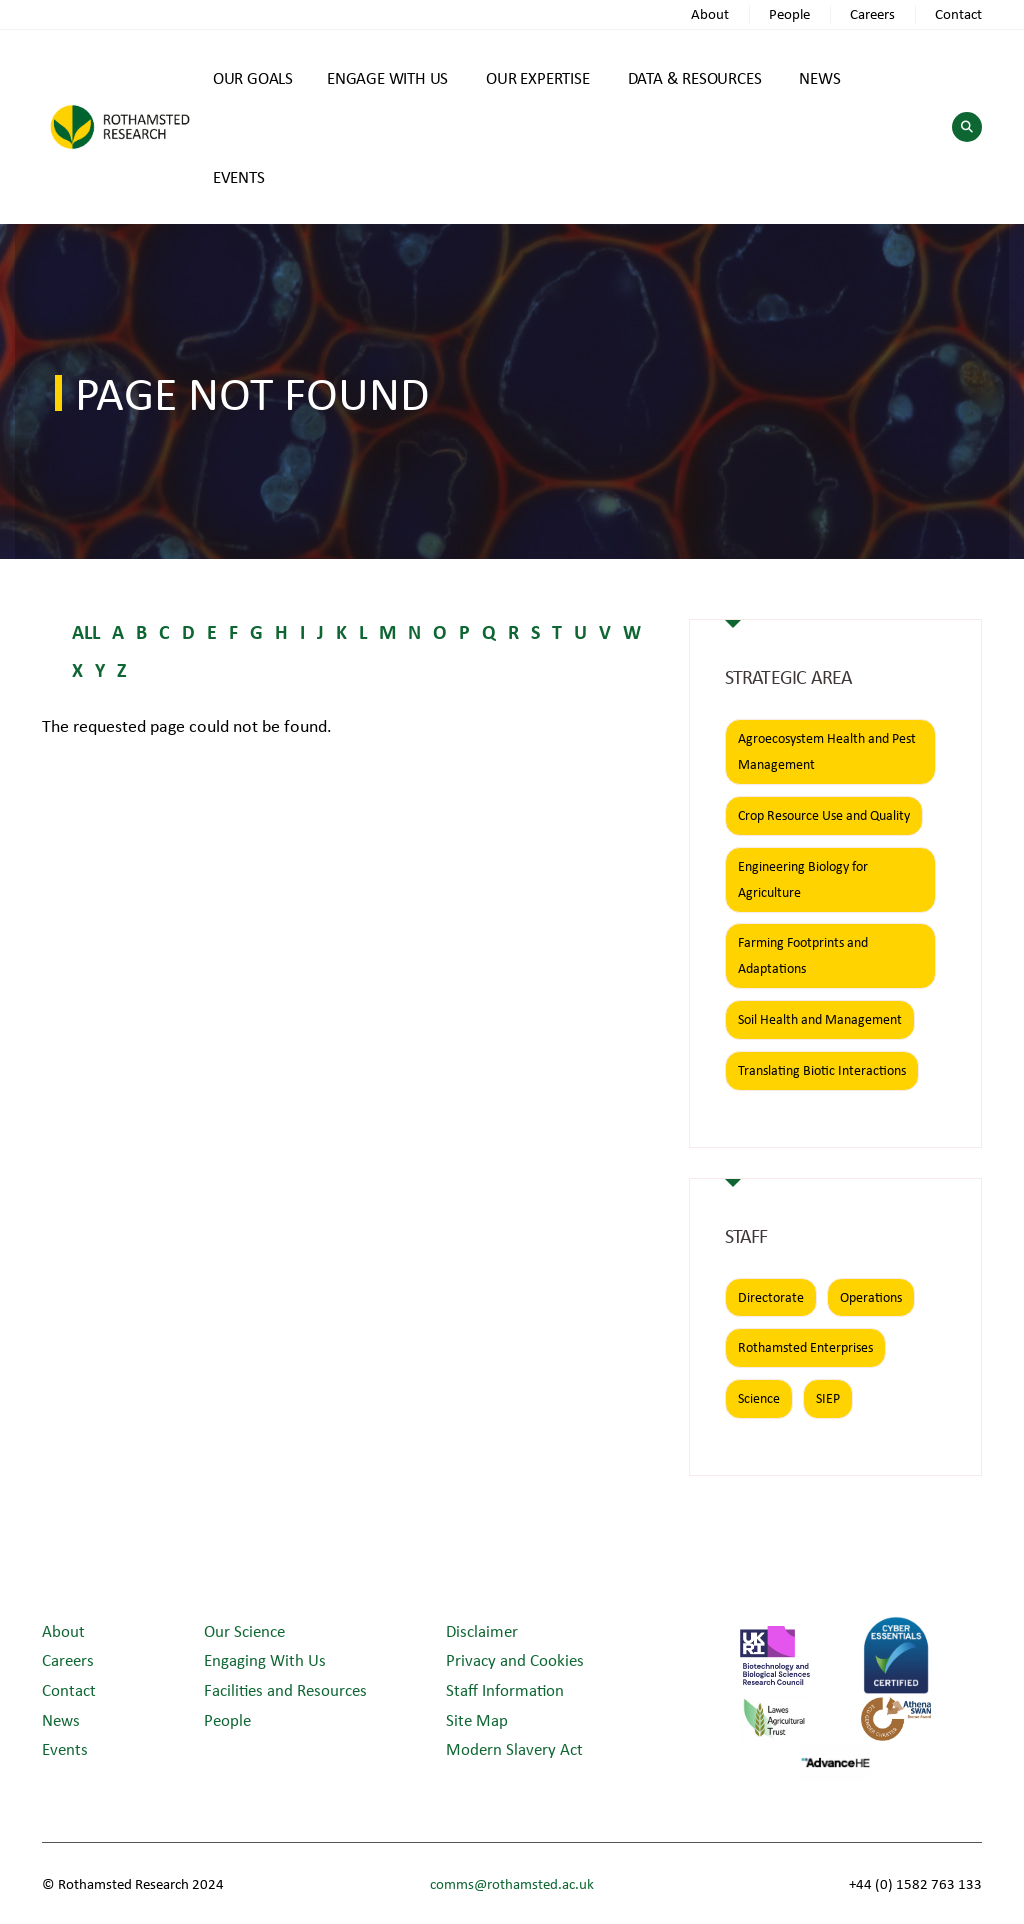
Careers (872, 13)
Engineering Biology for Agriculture (803, 879)
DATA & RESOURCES (695, 77)
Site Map (477, 1719)
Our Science (244, 1630)
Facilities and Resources (285, 1689)
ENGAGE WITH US (387, 77)
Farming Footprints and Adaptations (803, 955)
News (61, 1719)
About (710, 13)
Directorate (771, 1297)
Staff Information (505, 1689)
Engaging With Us (265, 1659)
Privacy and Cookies (515, 1659)
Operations (871, 1297)
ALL (86, 631)
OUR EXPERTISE (537, 77)
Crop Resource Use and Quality (824, 815)
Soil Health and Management (820, 1019)
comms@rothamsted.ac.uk (512, 1883)
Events (65, 1748)
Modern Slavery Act (514, 1748)
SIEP (828, 1398)
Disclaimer (482, 1630)
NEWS (819, 77)
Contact (958, 13)
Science (759, 1398)
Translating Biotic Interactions (822, 1070)
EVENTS (239, 176)
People (789, 13)
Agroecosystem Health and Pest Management (827, 751)
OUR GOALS (253, 77)
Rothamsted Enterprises (805, 1347)
